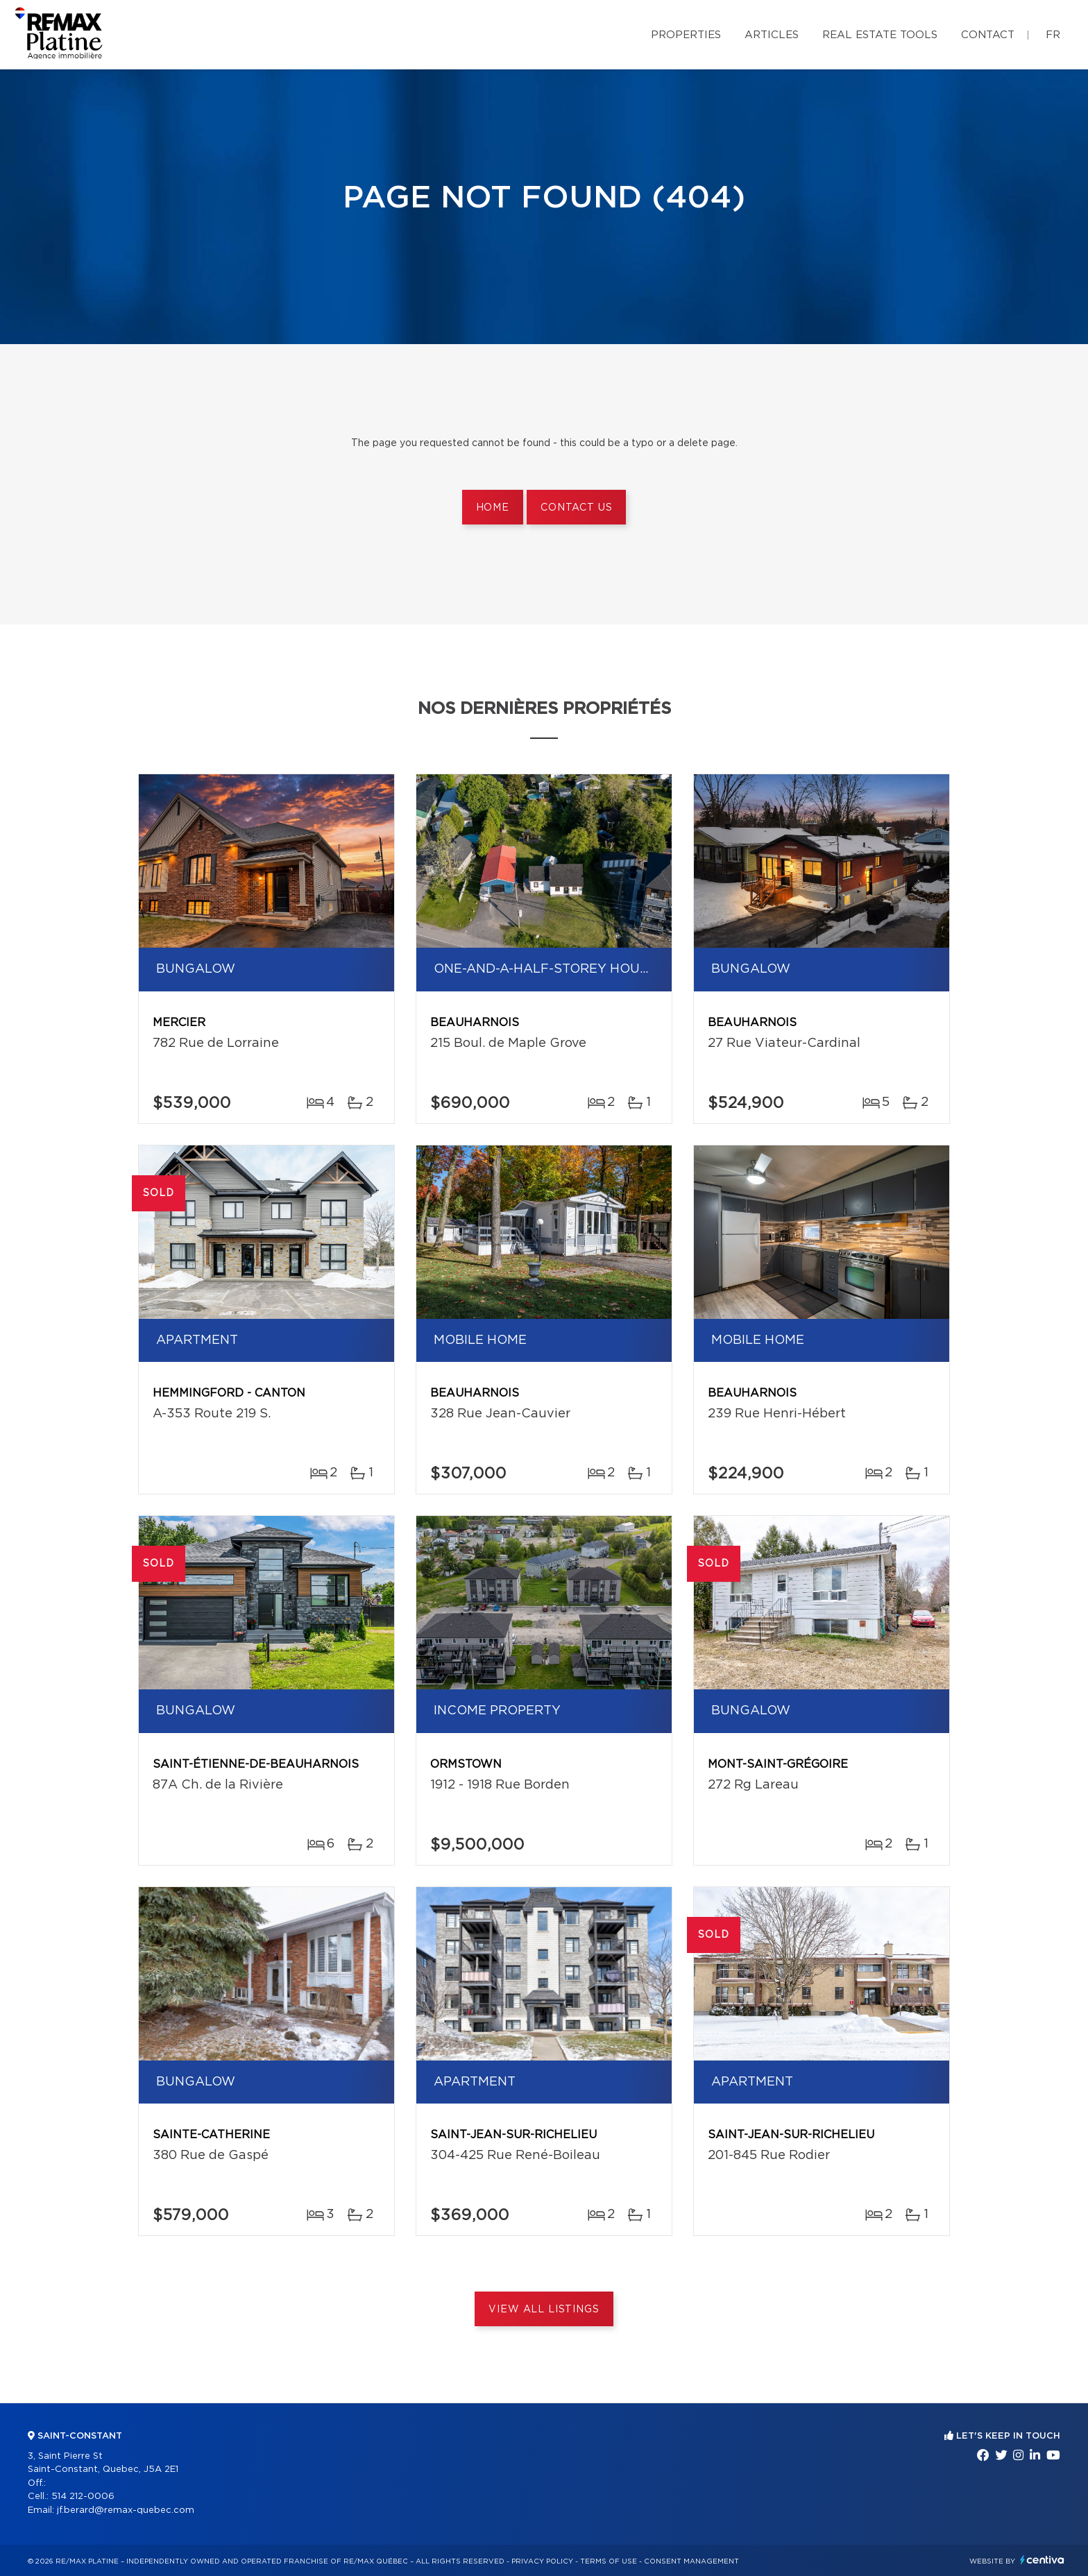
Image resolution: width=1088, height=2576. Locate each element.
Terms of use (608, 2561)
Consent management (691, 2561)
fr (1053, 35)
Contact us (576, 508)
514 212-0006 (82, 2496)
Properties (686, 35)
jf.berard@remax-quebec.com (125, 2510)
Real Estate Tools (879, 35)
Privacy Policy (542, 2561)
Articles (772, 35)
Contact (987, 35)
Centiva (1042, 2559)
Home (492, 508)
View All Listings (543, 2309)
